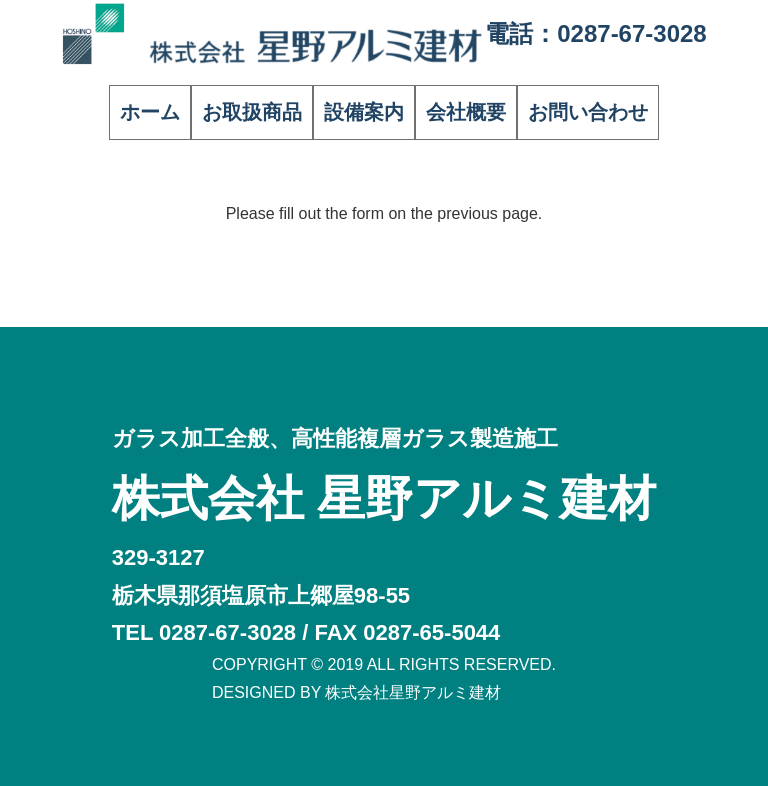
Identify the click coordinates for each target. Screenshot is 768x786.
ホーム (150, 112)
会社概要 (466, 112)
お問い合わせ (588, 112)
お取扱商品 (252, 112)
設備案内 (364, 112)
